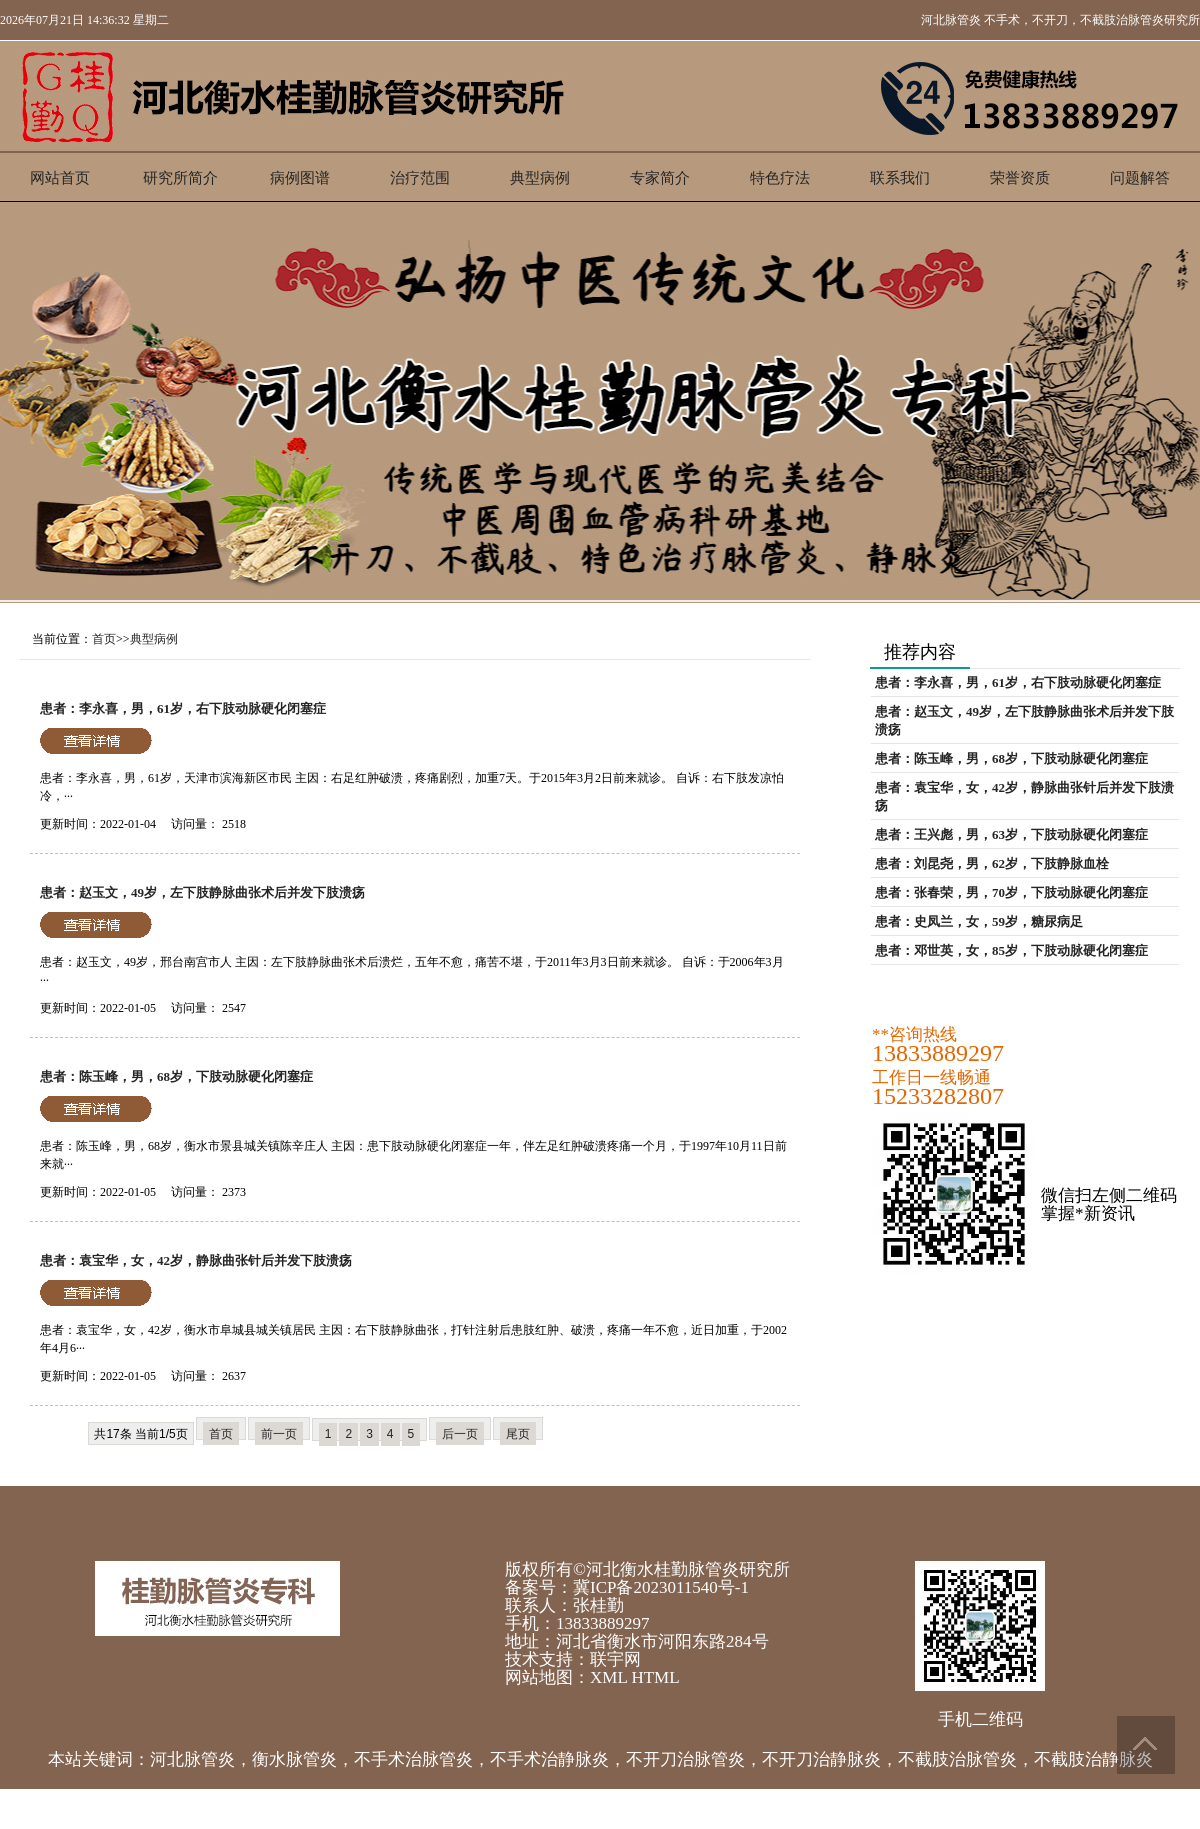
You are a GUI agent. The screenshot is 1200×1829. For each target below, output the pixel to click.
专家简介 (660, 178)
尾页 (518, 1434)
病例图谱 (300, 178)
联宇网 (615, 1659)
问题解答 (1140, 178)
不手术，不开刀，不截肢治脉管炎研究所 (1092, 20)
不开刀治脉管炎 (685, 1759)
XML (608, 1677)
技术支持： (547, 1659)
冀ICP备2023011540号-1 (661, 1587)
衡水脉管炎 (294, 1759)
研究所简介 (180, 178)
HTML (655, 1677)
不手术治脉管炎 (413, 1759)
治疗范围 (420, 178)
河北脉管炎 (951, 20)
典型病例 (540, 178)
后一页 (460, 1434)
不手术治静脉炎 (549, 1759)
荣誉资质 (1020, 178)
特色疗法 (780, 178)
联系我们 (900, 178)
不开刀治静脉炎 (821, 1759)
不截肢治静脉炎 (1093, 1759)
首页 (104, 639)
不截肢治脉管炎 (957, 1759)
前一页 (279, 1434)
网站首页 (60, 178)
